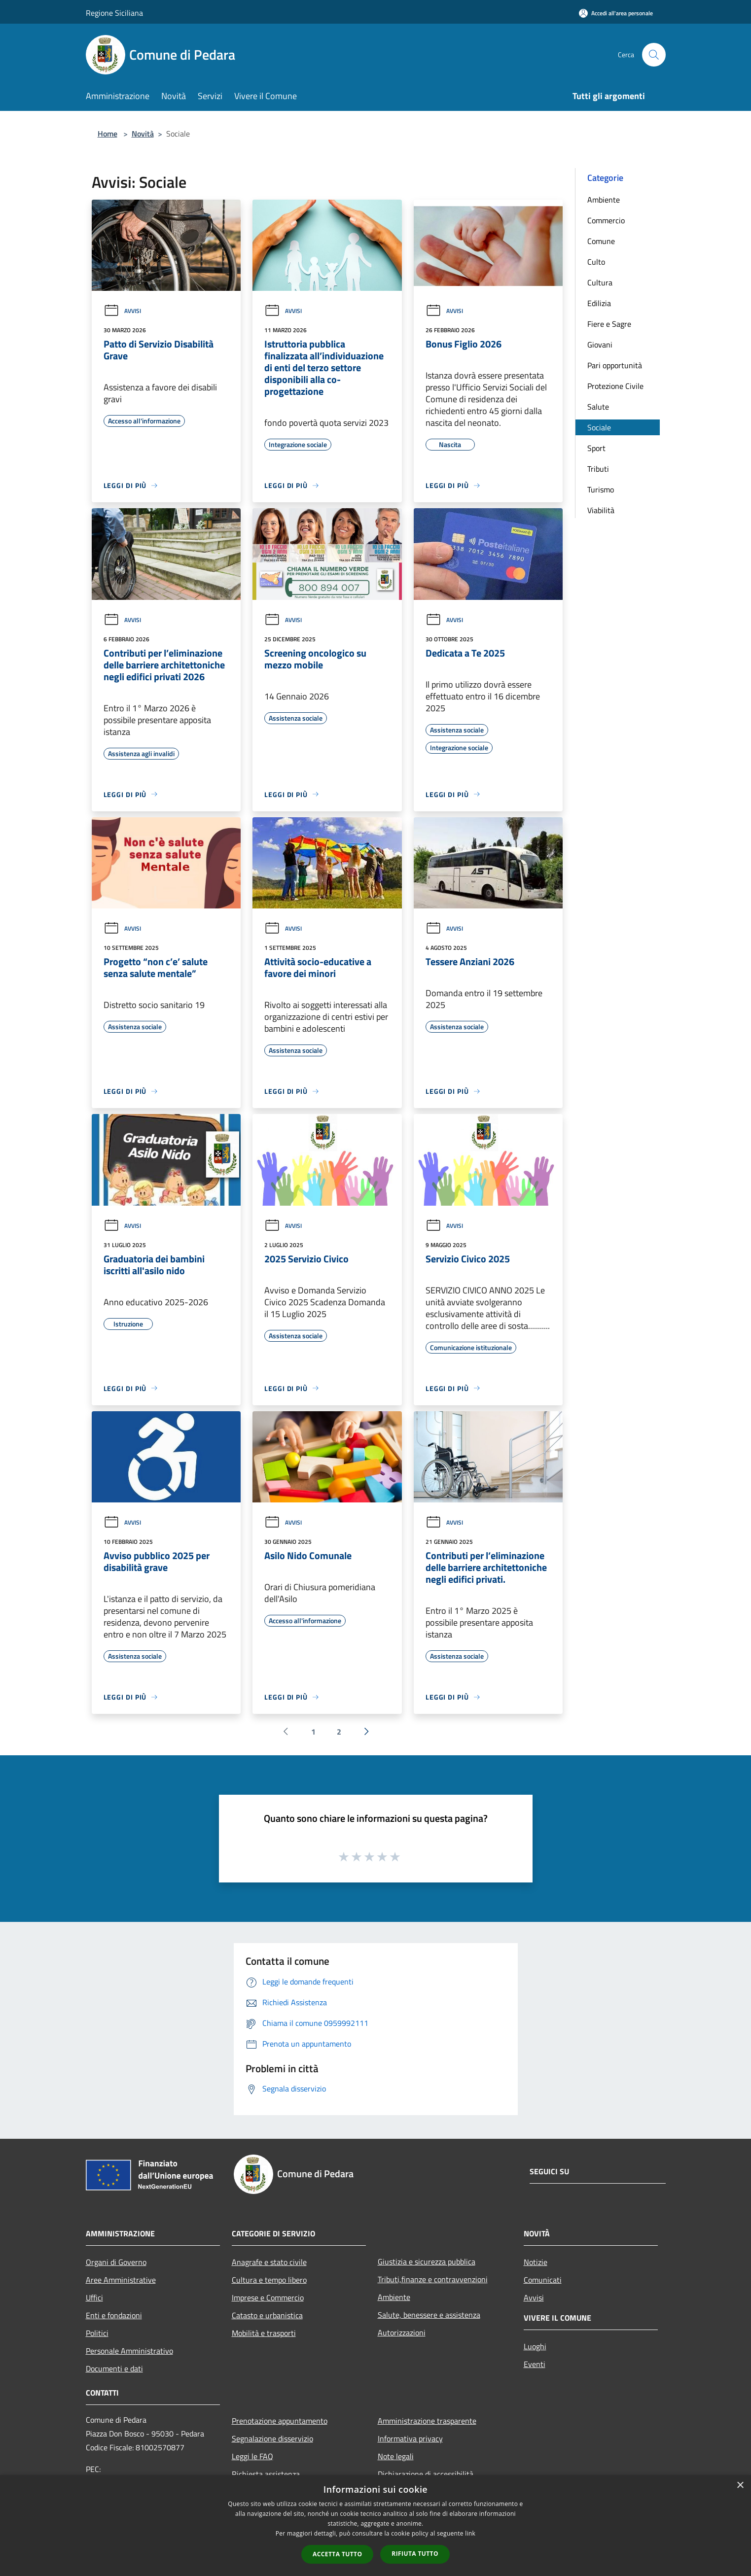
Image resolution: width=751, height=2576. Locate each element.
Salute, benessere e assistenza (429, 2315)
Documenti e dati (114, 2368)
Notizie (535, 2262)
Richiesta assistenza (266, 2474)
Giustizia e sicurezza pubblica (426, 2261)
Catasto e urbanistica (267, 2315)
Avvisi (122, 310)
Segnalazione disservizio (272, 2438)
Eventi (534, 2364)
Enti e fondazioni (114, 2315)
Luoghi (535, 2346)
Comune (601, 241)
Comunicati (543, 2280)
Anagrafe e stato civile (269, 2262)
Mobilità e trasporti (264, 2333)
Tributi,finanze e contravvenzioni (433, 2279)
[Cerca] (654, 55)
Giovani (599, 344)
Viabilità (600, 510)
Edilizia (599, 303)
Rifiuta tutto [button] (415, 2553)
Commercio (606, 220)
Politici (97, 2333)
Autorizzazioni (402, 2332)
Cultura (599, 282)
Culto (596, 262)
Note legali (396, 2456)
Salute (598, 407)
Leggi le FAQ (252, 2456)
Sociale (599, 427)
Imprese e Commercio (268, 2297)
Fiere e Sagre (609, 324)
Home (107, 133)
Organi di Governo (116, 2262)
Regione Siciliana (114, 13)
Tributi (598, 469)
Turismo (600, 489)
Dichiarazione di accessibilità (425, 2474)
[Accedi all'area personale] (616, 13)
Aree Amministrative (121, 2280)
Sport (596, 448)
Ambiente (603, 200)
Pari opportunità (614, 365)
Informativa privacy (410, 2438)
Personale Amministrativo (129, 2351)
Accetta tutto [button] (337, 2554)
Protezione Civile (615, 386)
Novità (143, 133)
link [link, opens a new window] (470, 2533)
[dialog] (375, 2525)
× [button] (740, 2485)
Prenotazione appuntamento (279, 2421)
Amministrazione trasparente (427, 2421)
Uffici (94, 2297)
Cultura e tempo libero (269, 2280)
